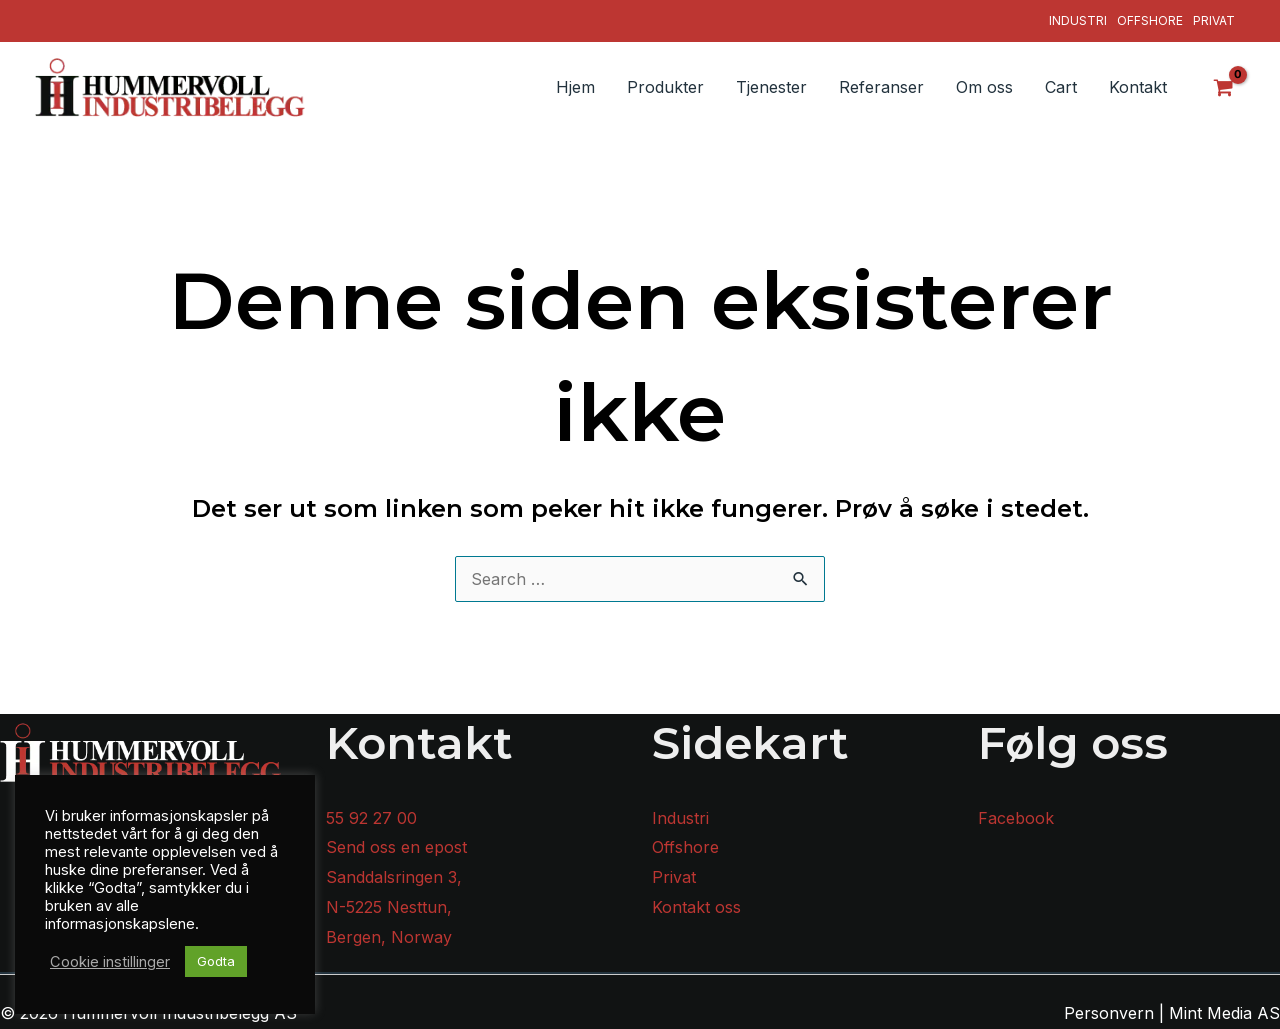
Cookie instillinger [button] (110, 962)
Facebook (1016, 818)
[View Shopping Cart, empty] (1224, 87)
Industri (1078, 20)
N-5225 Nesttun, (389, 907)
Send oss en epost (396, 847)
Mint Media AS (1224, 1013)
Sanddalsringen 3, (394, 877)
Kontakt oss (696, 907)
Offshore (1150, 20)
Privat (1214, 20)
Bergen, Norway (389, 937)
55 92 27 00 (371, 818)
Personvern (1109, 1013)
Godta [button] (216, 961)
